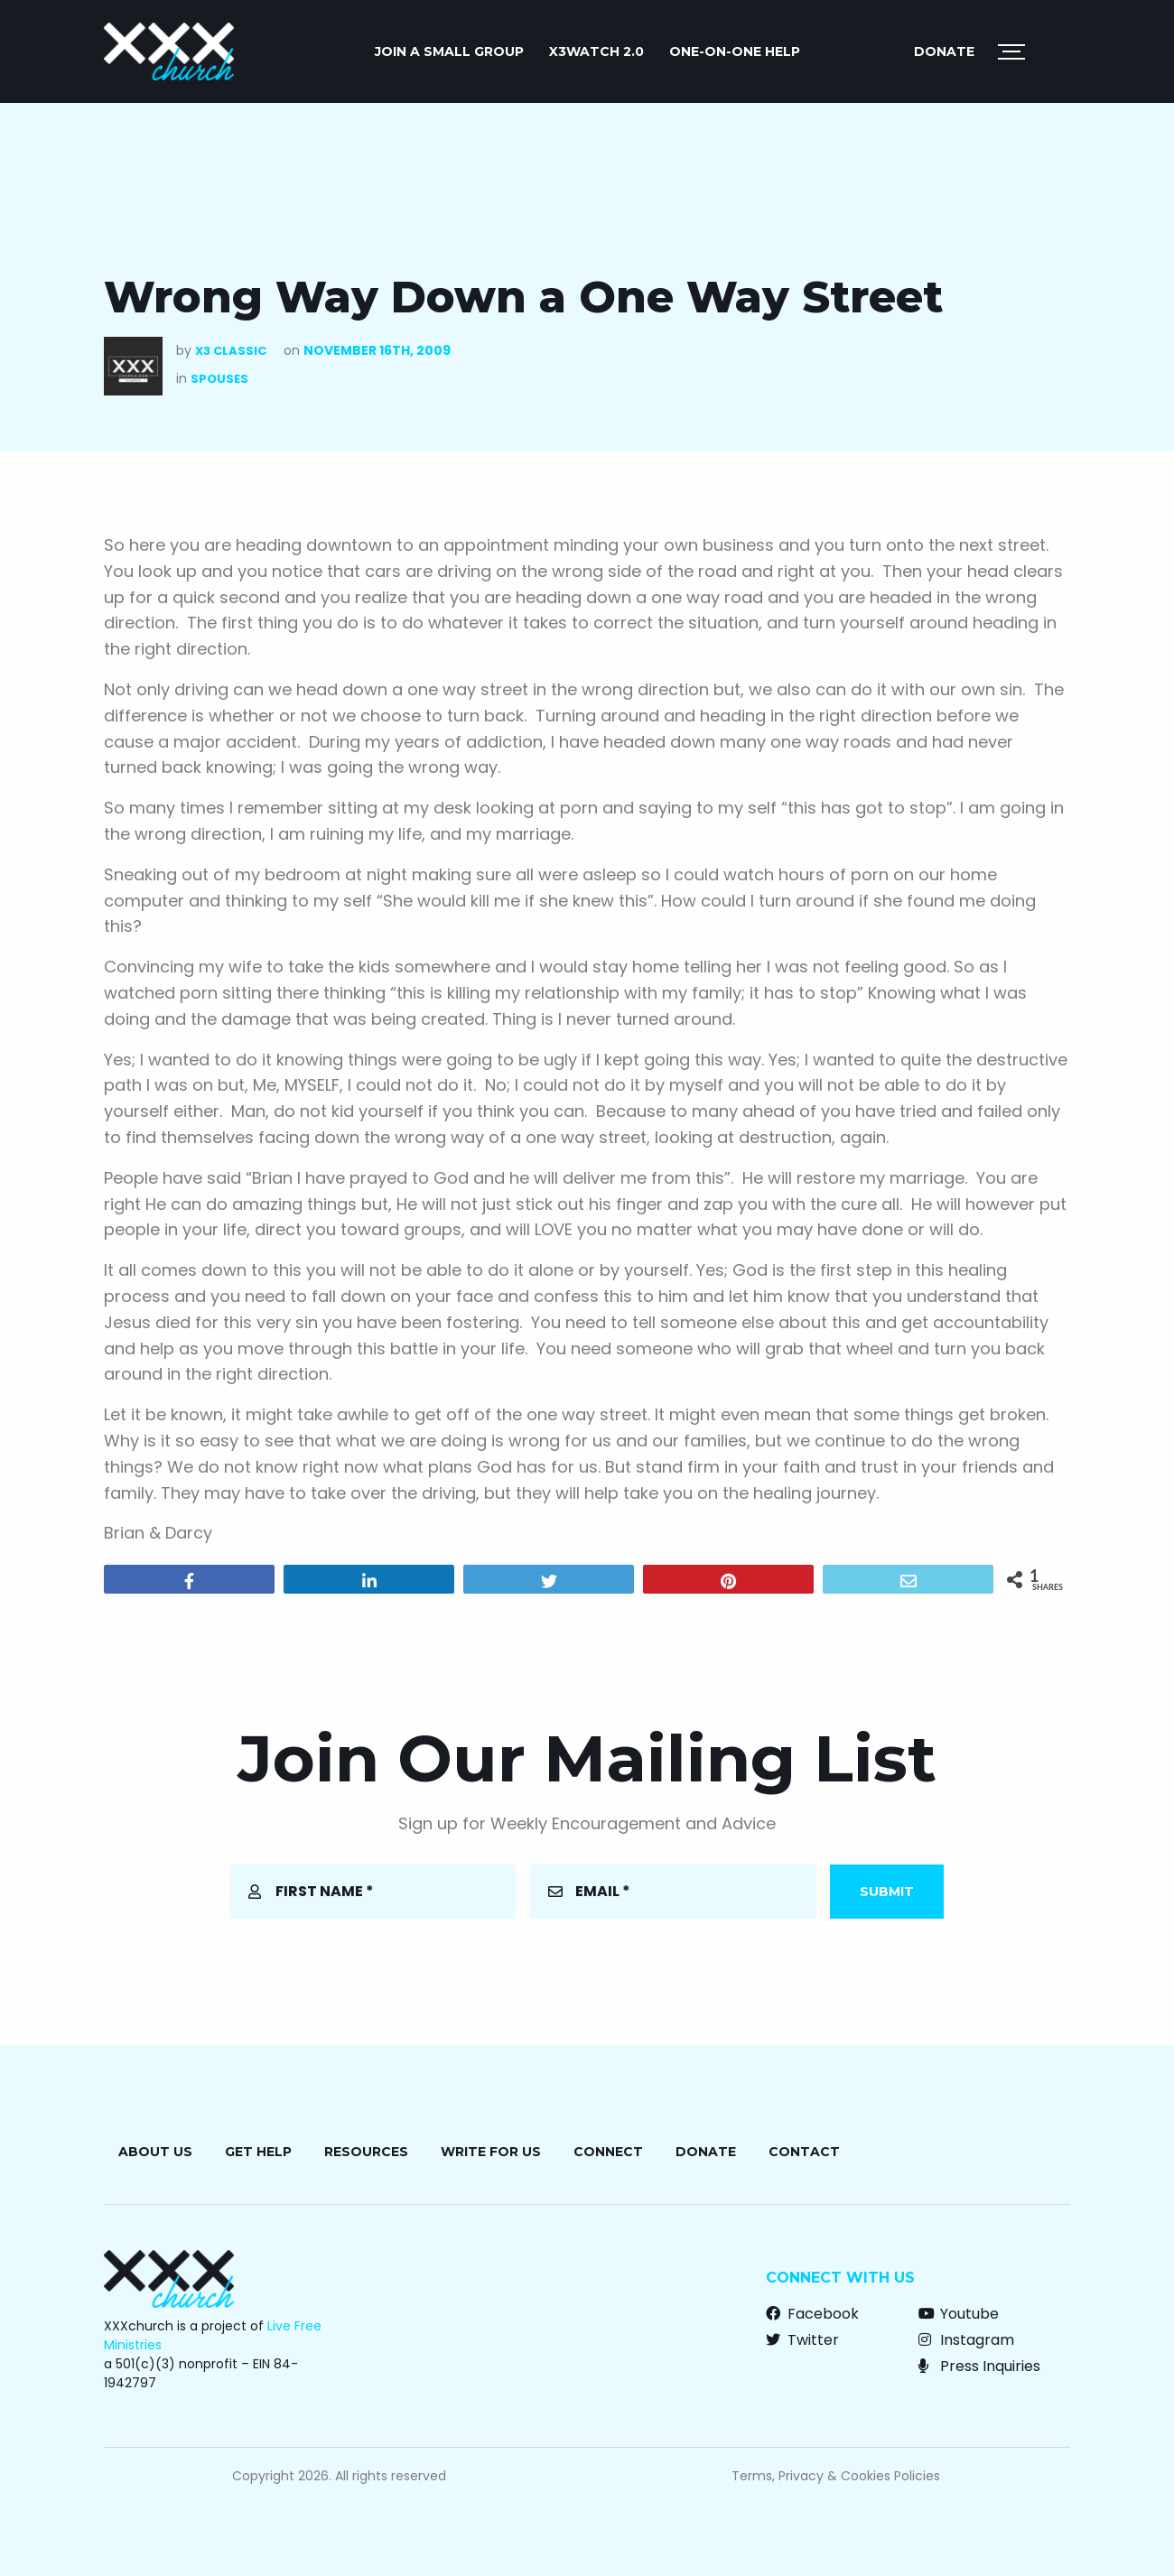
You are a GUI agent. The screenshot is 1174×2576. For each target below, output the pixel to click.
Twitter (802, 2340)
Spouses (219, 378)
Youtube (958, 2313)
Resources (366, 2152)
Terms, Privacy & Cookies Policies (835, 2476)
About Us (155, 2152)
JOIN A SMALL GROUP (449, 51)
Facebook (812, 2313)
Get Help (258, 2152)
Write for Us (491, 2152)
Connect (608, 2152)
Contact (804, 2152)
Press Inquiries (979, 2366)
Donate (944, 51)
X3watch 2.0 (596, 51)
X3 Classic (230, 350)
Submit (887, 1891)
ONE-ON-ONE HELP (734, 51)
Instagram (966, 2340)
